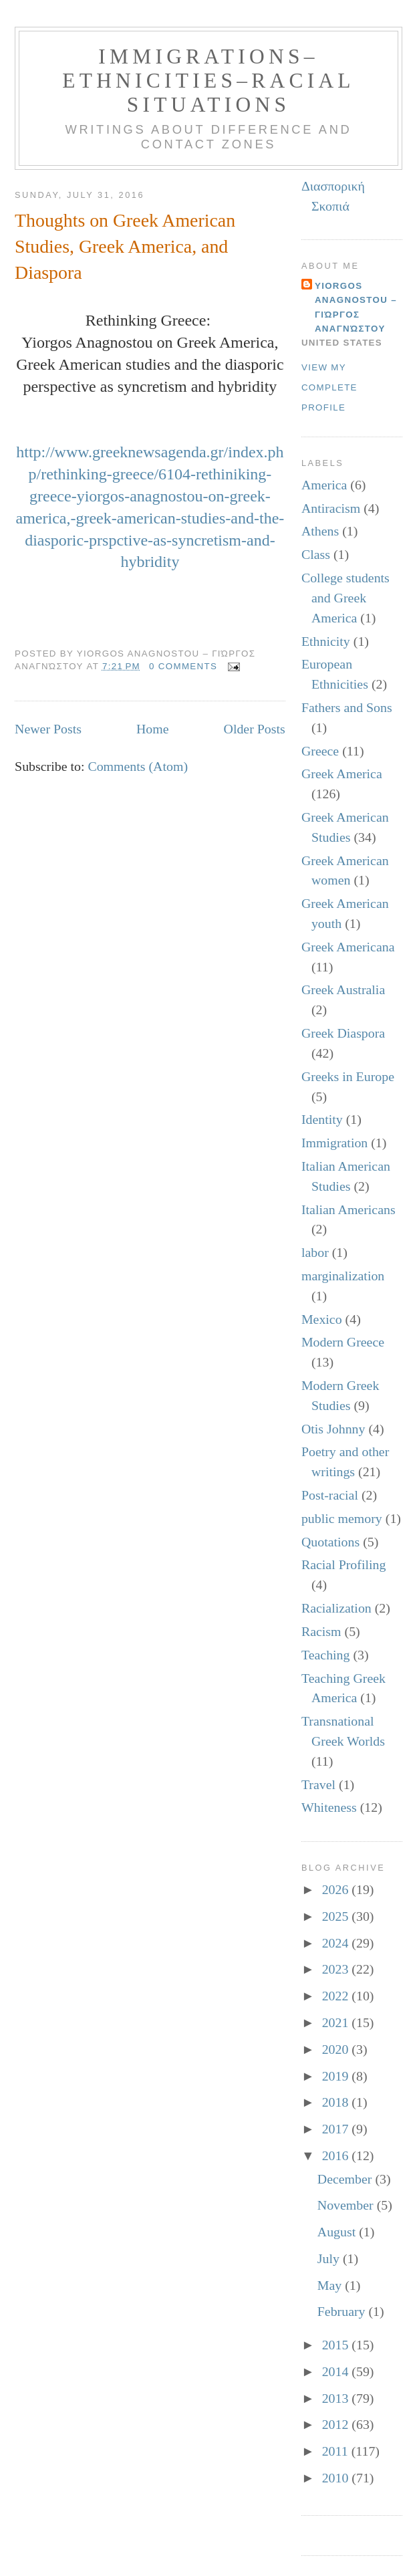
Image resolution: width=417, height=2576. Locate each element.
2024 (337, 1943)
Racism (321, 1631)
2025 (337, 1916)
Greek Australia (343, 989)
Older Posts (254, 728)
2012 (337, 2424)
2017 (337, 2128)
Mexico (321, 1319)
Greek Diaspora (343, 1033)
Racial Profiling (343, 1564)
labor (315, 1252)
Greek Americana (348, 946)
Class (315, 554)
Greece (320, 750)
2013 (337, 2398)
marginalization (342, 1275)
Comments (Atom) (138, 766)
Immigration (334, 1142)
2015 (337, 2344)
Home (152, 728)
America (324, 484)
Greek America (341, 773)
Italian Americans (348, 1209)
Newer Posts (48, 728)
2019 (337, 2076)
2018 (337, 2102)
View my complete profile (329, 387)
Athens (320, 530)
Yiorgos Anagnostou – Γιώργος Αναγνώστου (356, 307)
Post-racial (329, 1495)
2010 (337, 2477)
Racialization (336, 1608)
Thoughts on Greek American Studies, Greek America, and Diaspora (125, 246)
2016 (337, 2155)
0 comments (183, 666)
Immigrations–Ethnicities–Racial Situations (208, 80)
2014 (337, 2371)
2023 (337, 1969)
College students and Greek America (345, 597)
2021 (337, 2022)
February (343, 2311)
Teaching (325, 1654)
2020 (337, 2049)
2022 (337, 1995)
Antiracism (330, 508)
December (346, 2179)
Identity (322, 1119)
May (331, 2285)
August (338, 2231)
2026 (337, 1889)
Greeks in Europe (347, 1076)
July (330, 2258)
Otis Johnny (333, 1428)
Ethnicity (325, 641)
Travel (318, 1784)
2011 (337, 2451)
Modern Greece (342, 1341)
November (347, 2205)
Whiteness (329, 1807)
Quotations (330, 1541)
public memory (341, 1518)
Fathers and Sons (346, 707)
